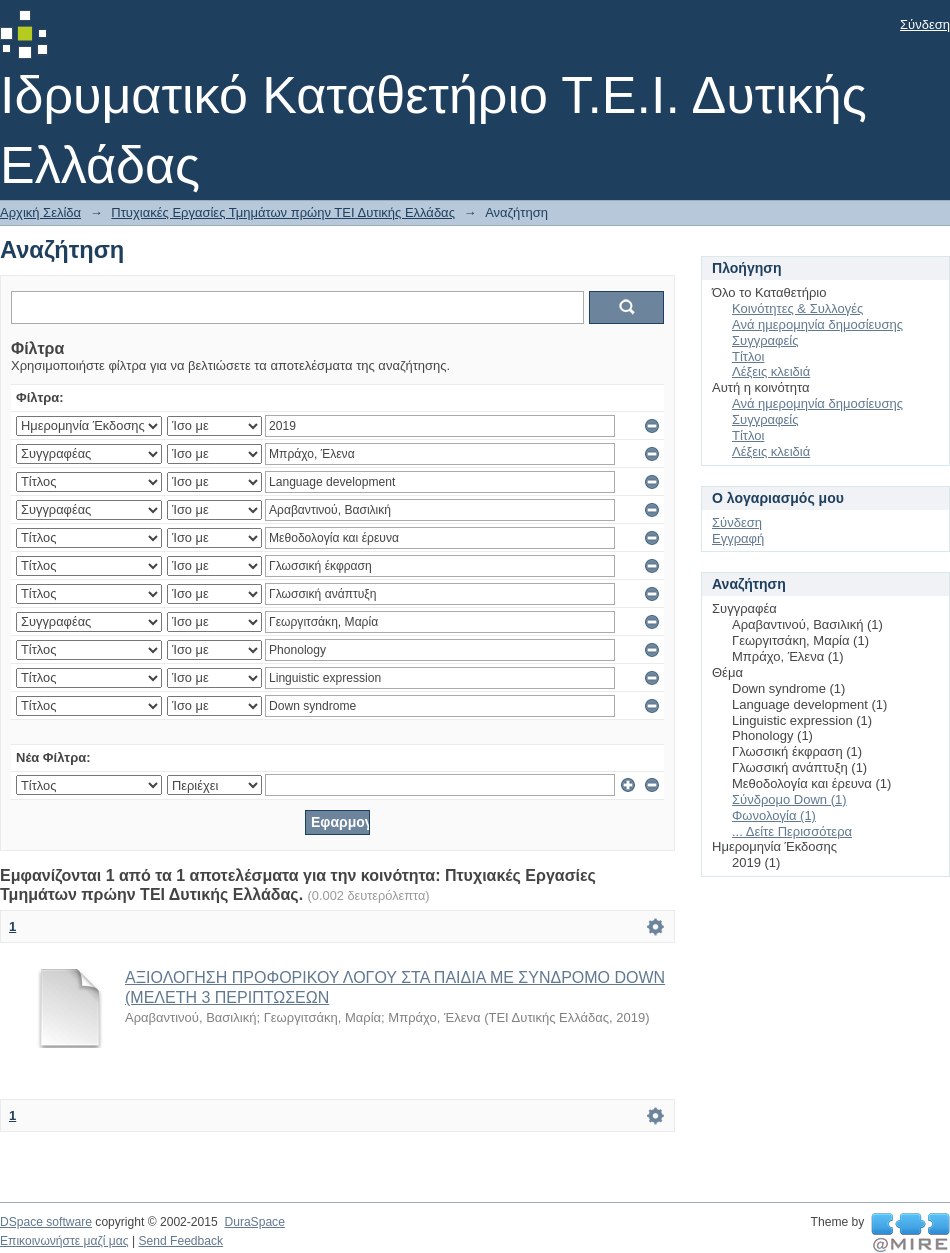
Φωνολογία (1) (774, 815)
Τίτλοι (748, 356)
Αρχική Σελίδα (40, 212)
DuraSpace (254, 1222)
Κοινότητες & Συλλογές (797, 308)
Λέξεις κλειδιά (771, 371)
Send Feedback (180, 1241)
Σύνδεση (925, 24)
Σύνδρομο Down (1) (789, 799)
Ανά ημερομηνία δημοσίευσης (817, 324)
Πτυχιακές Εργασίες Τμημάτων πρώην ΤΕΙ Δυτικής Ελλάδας (283, 212)
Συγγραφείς (765, 340)
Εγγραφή (738, 538)
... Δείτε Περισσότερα (792, 831)
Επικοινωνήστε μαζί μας (64, 1241)
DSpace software (46, 1222)
